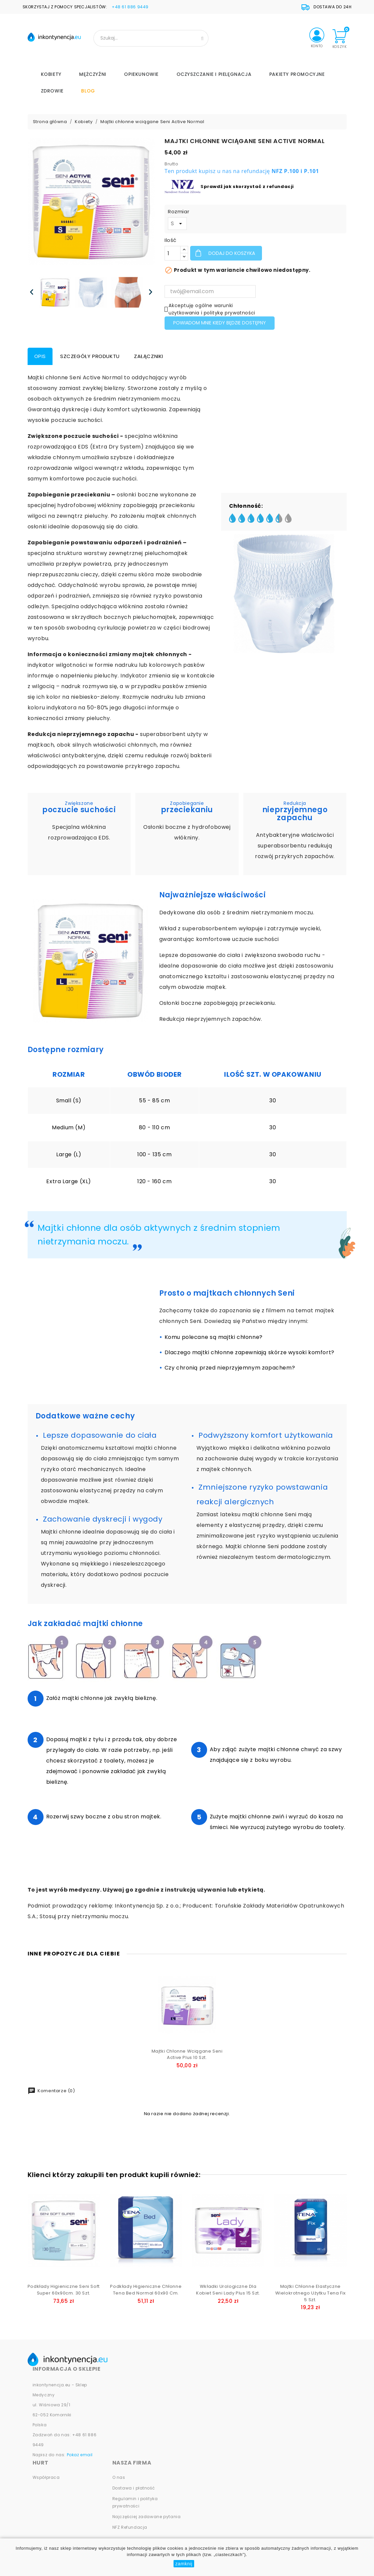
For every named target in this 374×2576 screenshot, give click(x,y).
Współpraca (46, 2477)
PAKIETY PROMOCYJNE (297, 74)
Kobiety (51, 74)
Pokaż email (80, 2455)
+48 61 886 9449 (130, 7)
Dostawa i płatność (133, 2488)
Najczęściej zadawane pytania (146, 2516)
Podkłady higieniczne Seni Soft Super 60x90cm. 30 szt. (64, 2289)
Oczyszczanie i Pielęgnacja (214, 74)
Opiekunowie (141, 74)
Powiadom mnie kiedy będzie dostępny (219, 322)
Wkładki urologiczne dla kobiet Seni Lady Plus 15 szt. (228, 2289)
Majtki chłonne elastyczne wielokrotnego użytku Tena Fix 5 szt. (310, 2293)
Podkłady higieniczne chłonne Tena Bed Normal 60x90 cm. (146, 2289)
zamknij (183, 2563)
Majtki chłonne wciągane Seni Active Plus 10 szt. (187, 2054)
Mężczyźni (92, 74)
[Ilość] (173, 253)
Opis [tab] (40, 356)
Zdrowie (52, 91)
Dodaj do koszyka (231, 253)
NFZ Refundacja (129, 2527)
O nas (118, 2477)
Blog (88, 91)
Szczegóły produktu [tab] (90, 356)
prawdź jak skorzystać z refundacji (249, 186)
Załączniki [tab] (148, 356)
